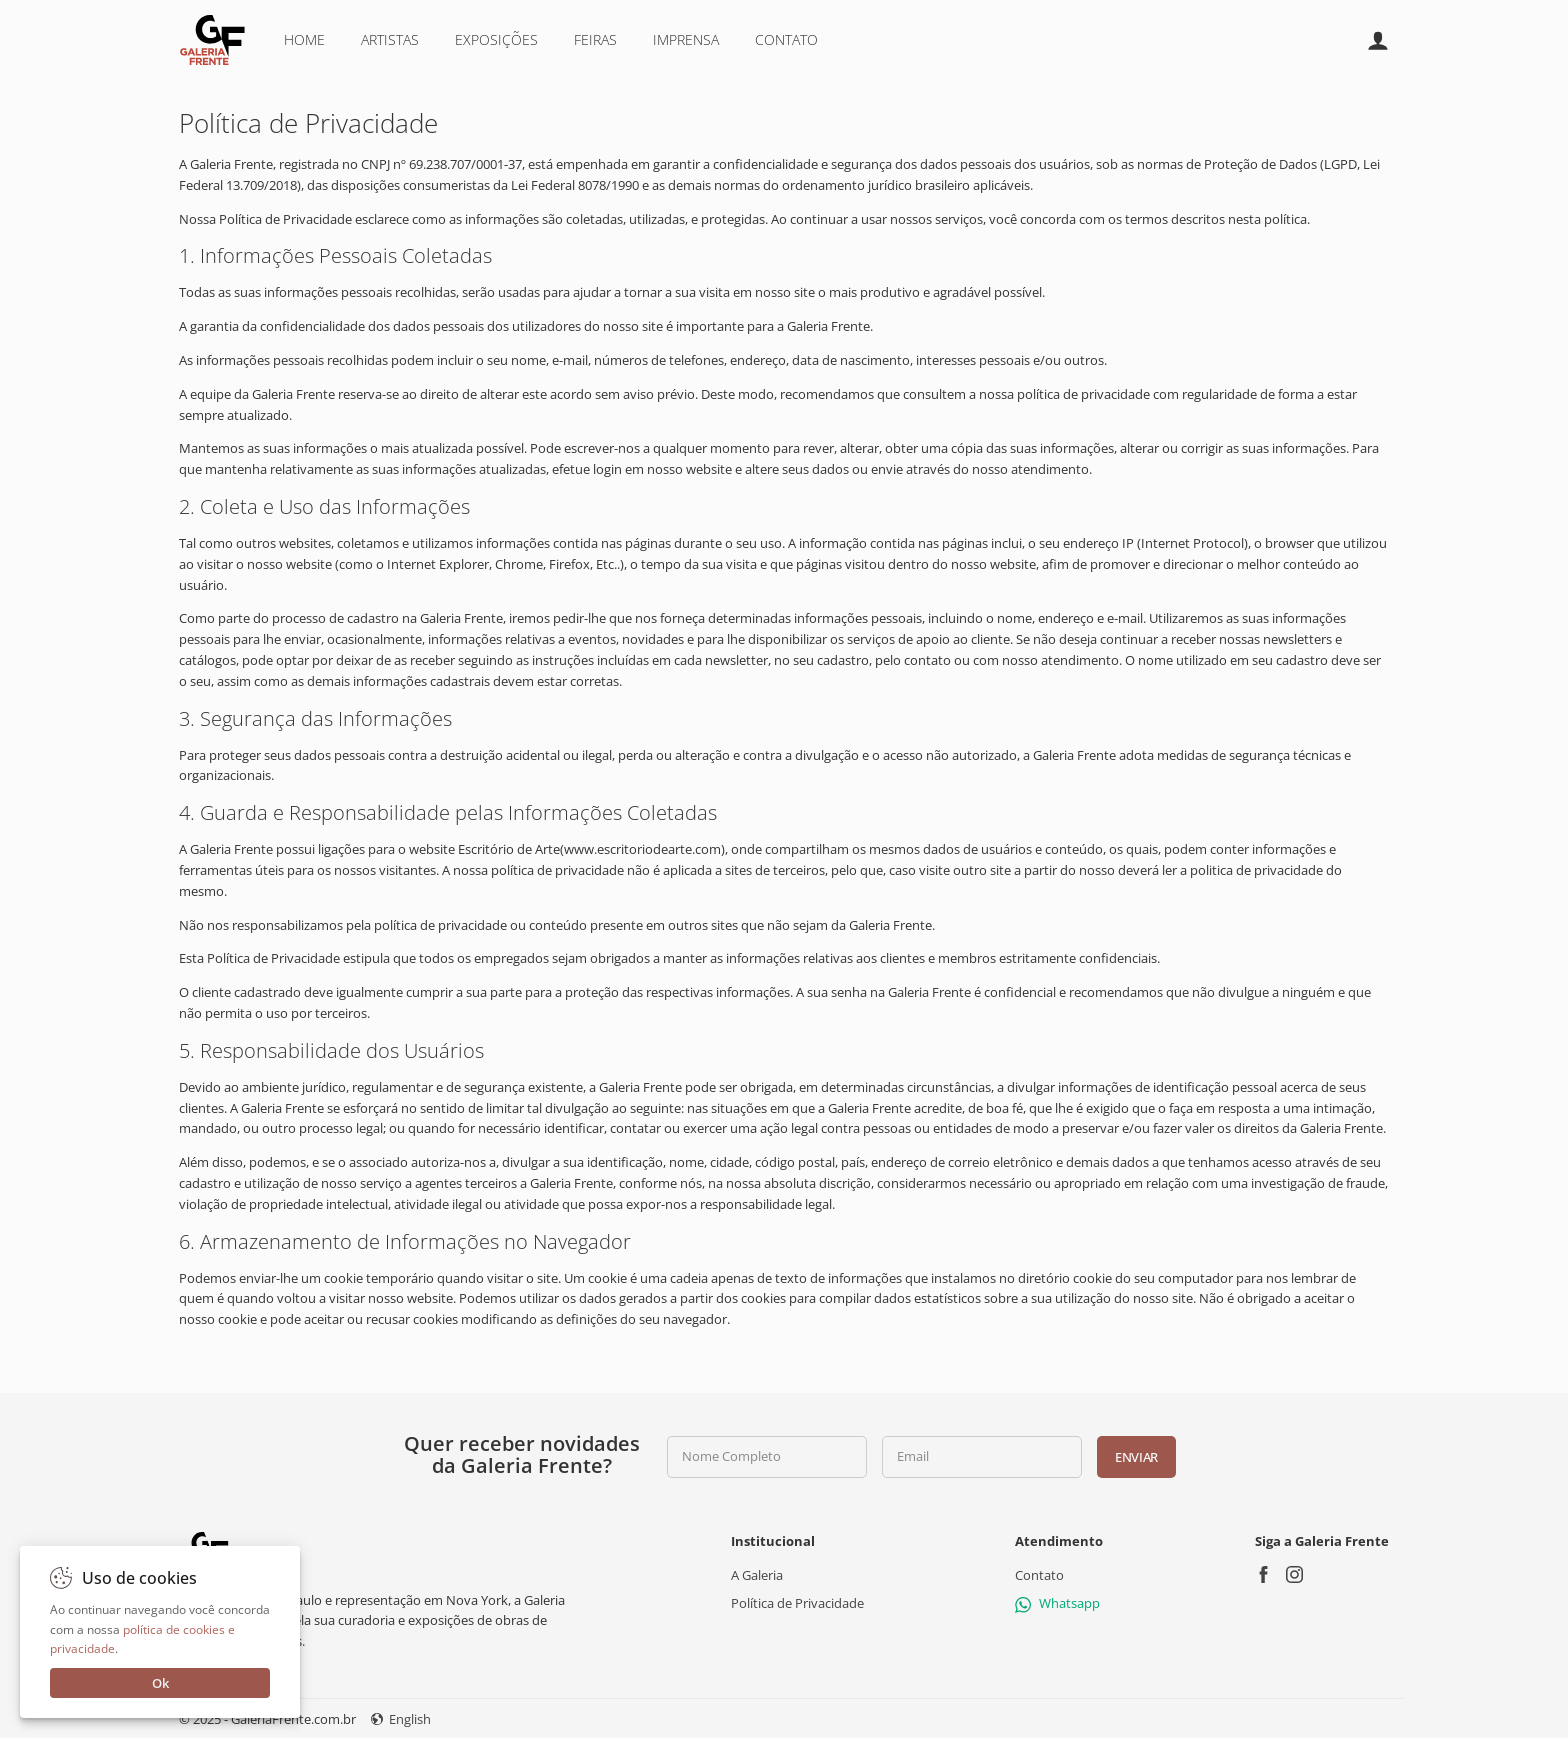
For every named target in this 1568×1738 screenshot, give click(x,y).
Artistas (390, 39)
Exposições (496, 39)
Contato (786, 39)
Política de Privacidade (797, 1603)
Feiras (595, 39)
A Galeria (757, 1575)
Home (304, 39)
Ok (160, 1683)
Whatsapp (1057, 1603)
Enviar (1136, 1457)
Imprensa (686, 39)
